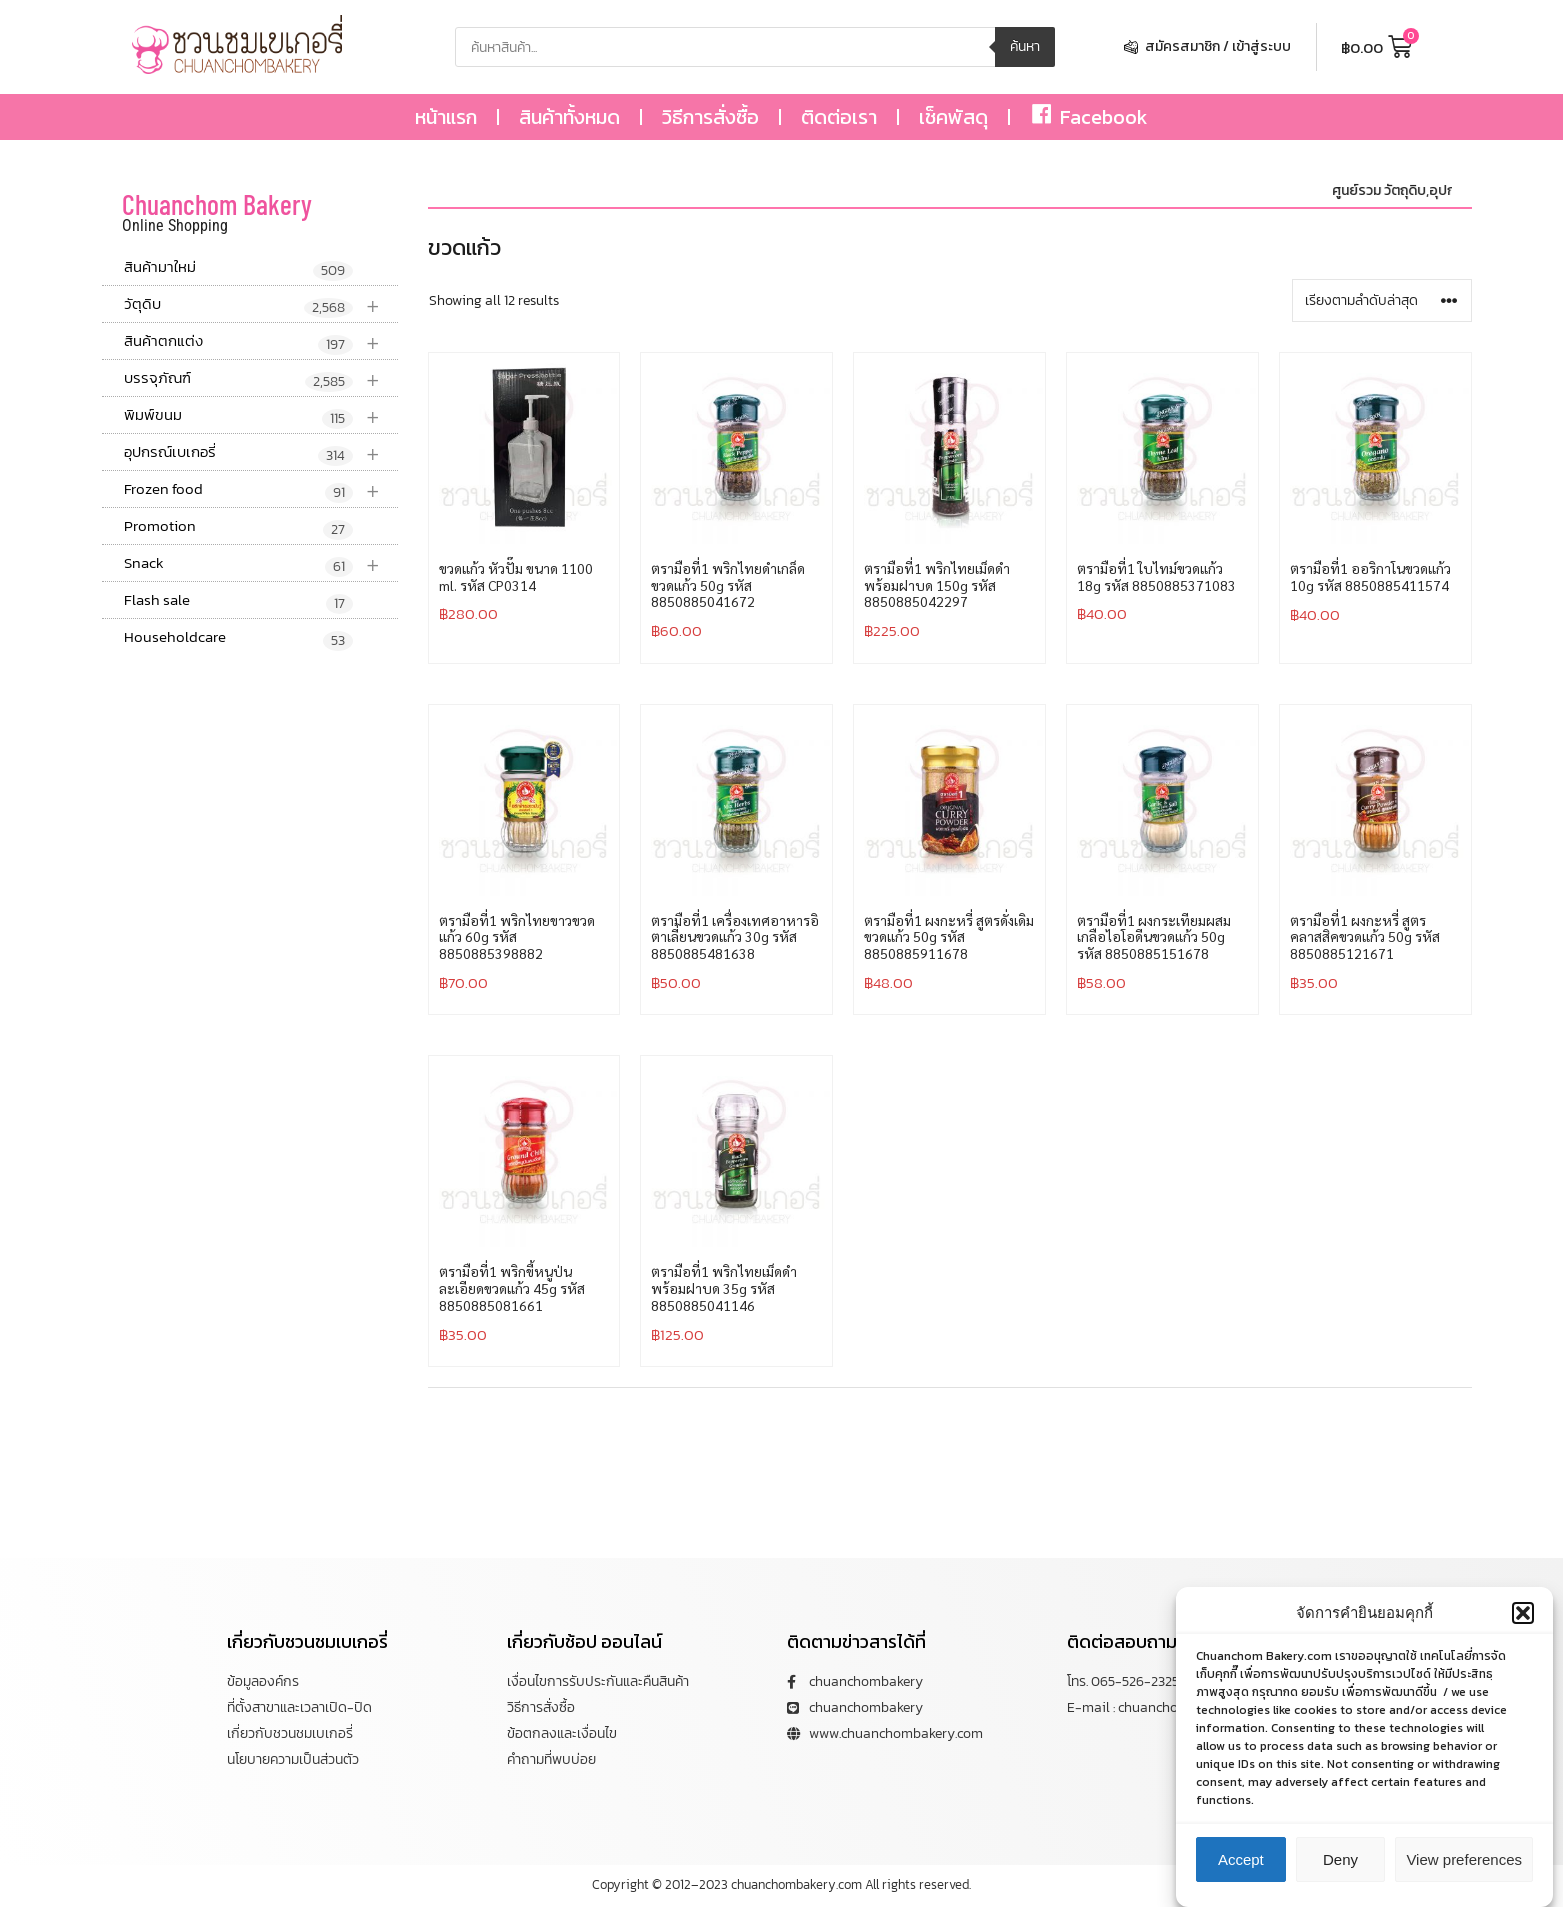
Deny (1340, 1866)
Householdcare (238, 638)
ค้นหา (1025, 46)
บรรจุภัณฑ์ (261, 378)
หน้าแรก (446, 117)
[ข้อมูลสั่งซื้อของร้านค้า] (1382, 300)
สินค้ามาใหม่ (238, 268)
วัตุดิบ (261, 304)
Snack (261, 563)
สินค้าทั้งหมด (569, 117)
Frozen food (261, 489)
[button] (1523, 1620)
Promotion (238, 527)
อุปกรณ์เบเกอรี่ (261, 452)
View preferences (1464, 1866)
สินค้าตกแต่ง (261, 341)
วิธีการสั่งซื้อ (710, 117)
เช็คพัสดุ (953, 117)
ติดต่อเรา (839, 117)
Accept (1241, 1866)
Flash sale (238, 601)
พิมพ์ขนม (261, 415)
